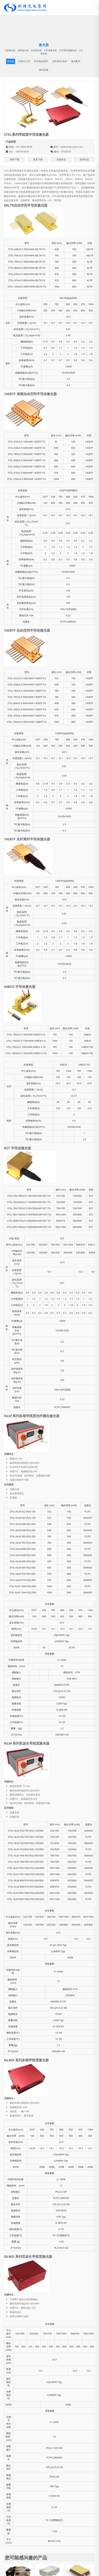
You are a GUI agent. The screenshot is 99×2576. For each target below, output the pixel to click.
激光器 (10, 61)
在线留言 (61, 159)
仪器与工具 (24, 61)
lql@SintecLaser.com (72, 146)
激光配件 (75, 61)
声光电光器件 (41, 61)
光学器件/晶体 (59, 61)
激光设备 (43, 70)
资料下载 (14, 159)
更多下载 (38, 159)
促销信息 (84, 159)
